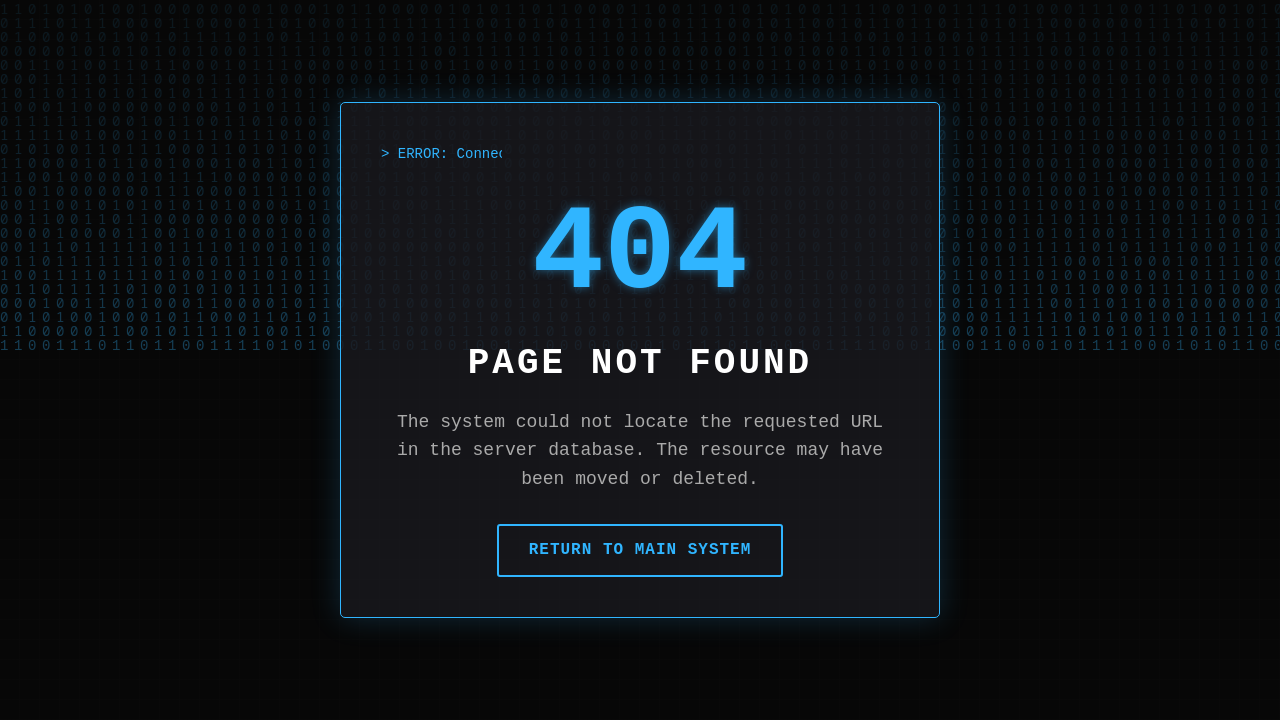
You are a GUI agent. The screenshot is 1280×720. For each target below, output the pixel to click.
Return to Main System (640, 550)
